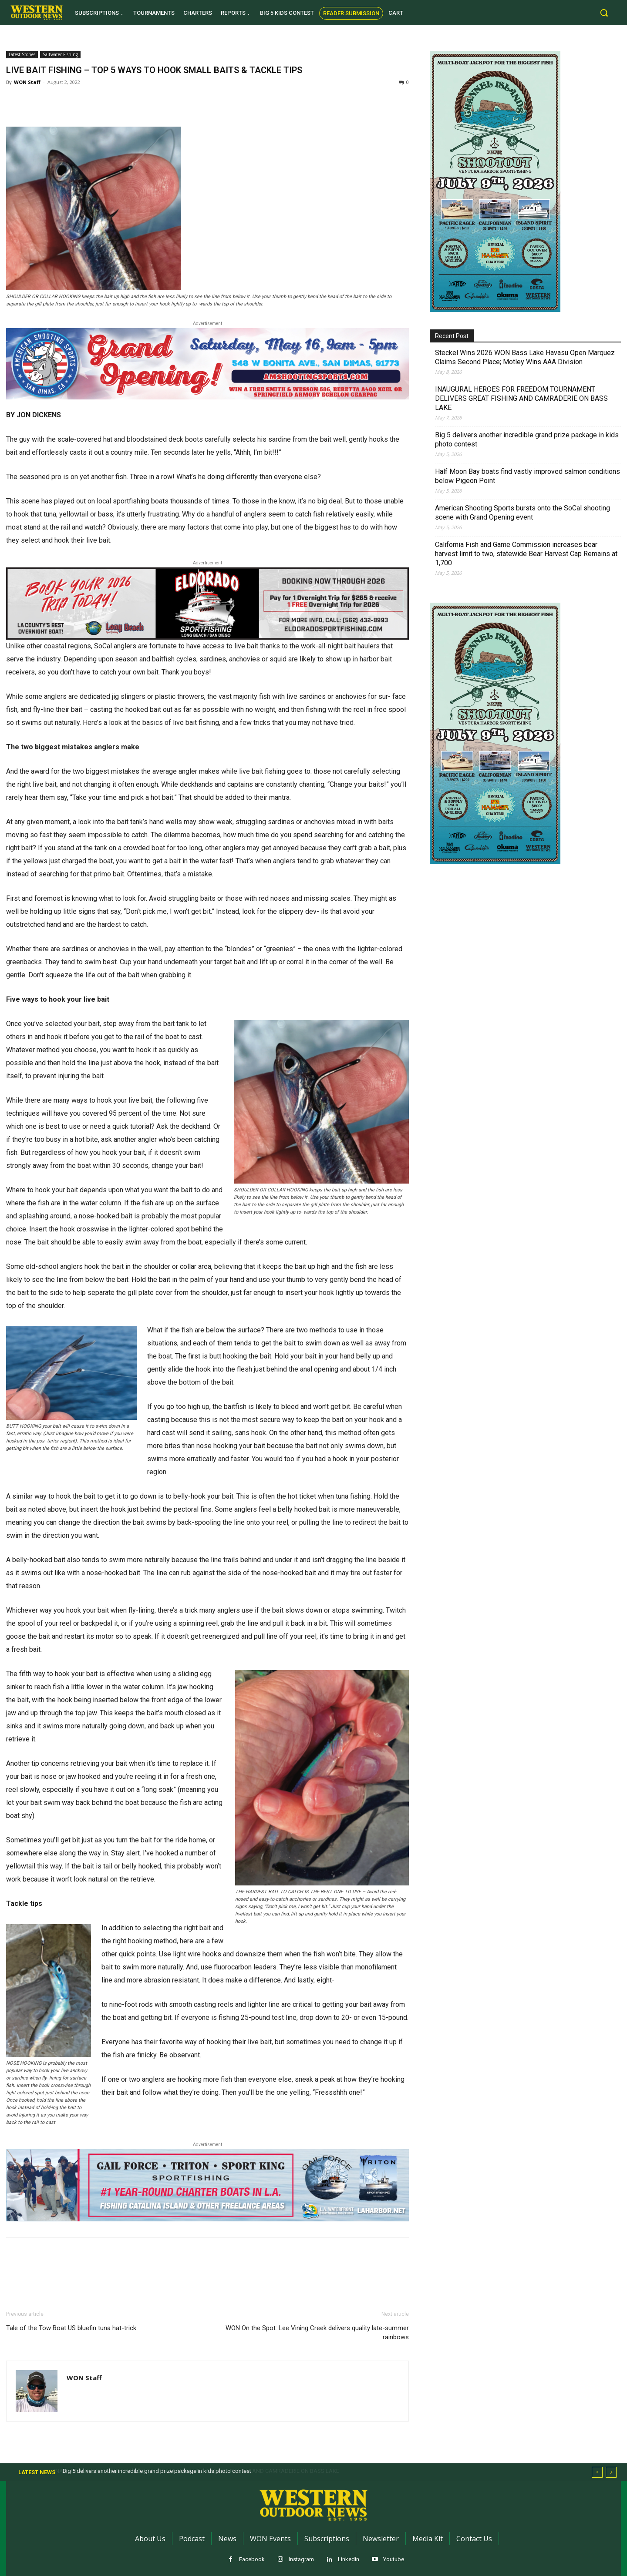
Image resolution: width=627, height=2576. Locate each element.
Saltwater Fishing (60, 54)
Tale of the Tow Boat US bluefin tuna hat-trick (71, 2328)
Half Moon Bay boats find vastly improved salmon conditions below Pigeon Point (527, 476)
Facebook (252, 2559)
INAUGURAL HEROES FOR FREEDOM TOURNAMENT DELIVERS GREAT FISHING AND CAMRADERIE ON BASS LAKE (521, 398)
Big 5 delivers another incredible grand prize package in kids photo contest (527, 439)
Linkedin (348, 2559)
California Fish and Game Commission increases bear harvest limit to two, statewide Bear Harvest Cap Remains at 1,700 (526, 553)
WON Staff (27, 82)
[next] (611, 2472)
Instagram (301, 2559)
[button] (604, 12)
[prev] (597, 2472)
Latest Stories (22, 54)
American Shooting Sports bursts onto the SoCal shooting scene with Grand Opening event (522, 512)
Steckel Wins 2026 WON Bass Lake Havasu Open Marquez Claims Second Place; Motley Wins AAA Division (525, 357)
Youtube (393, 2559)
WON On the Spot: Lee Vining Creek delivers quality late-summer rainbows (317, 2332)
